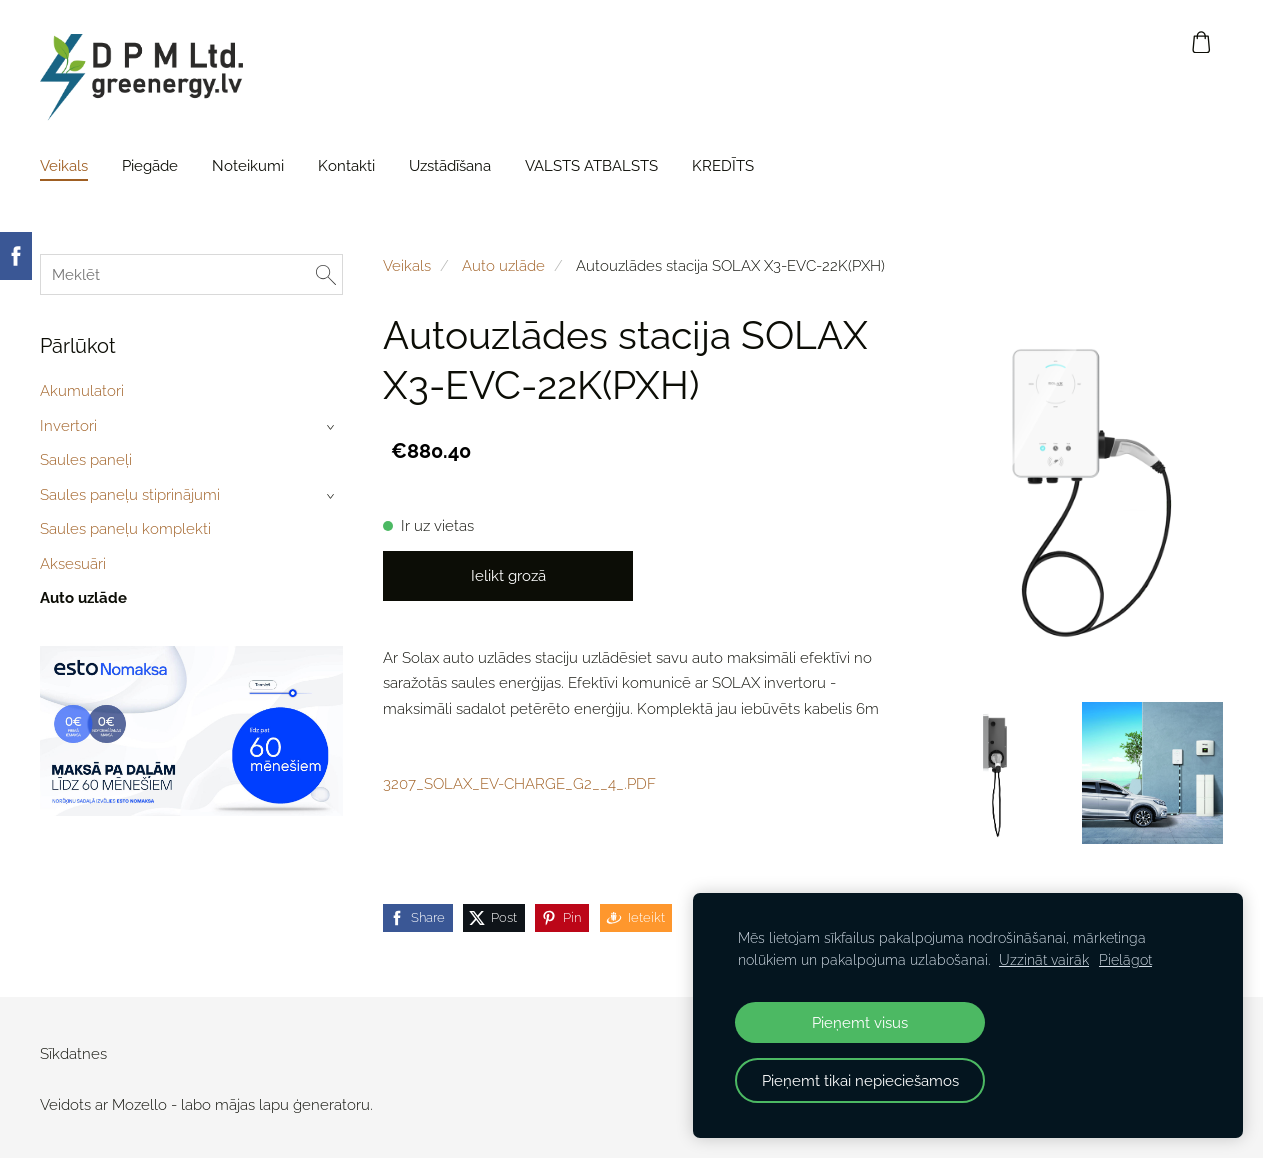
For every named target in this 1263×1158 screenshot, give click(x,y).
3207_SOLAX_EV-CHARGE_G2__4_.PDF (519, 784)
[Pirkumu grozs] (1202, 42)
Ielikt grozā (508, 576)
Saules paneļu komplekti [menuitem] (125, 529)
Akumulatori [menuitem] (82, 391)
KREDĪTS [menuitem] (723, 166)
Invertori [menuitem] (68, 426)
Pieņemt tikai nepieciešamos (860, 1080)
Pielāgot (1125, 960)
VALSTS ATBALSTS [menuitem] (591, 166)
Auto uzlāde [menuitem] (83, 598)
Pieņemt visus (860, 1022)
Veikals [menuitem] (64, 166)
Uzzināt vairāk (1044, 960)
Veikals (407, 266)
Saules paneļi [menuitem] (86, 460)
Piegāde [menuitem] (150, 166)
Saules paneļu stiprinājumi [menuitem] (130, 495)
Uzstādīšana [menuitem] (450, 166)
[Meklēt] (191, 274)
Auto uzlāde (503, 266)
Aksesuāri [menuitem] (73, 564)
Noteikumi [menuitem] (248, 166)
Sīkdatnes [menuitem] (73, 1054)
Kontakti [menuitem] (346, 166)
